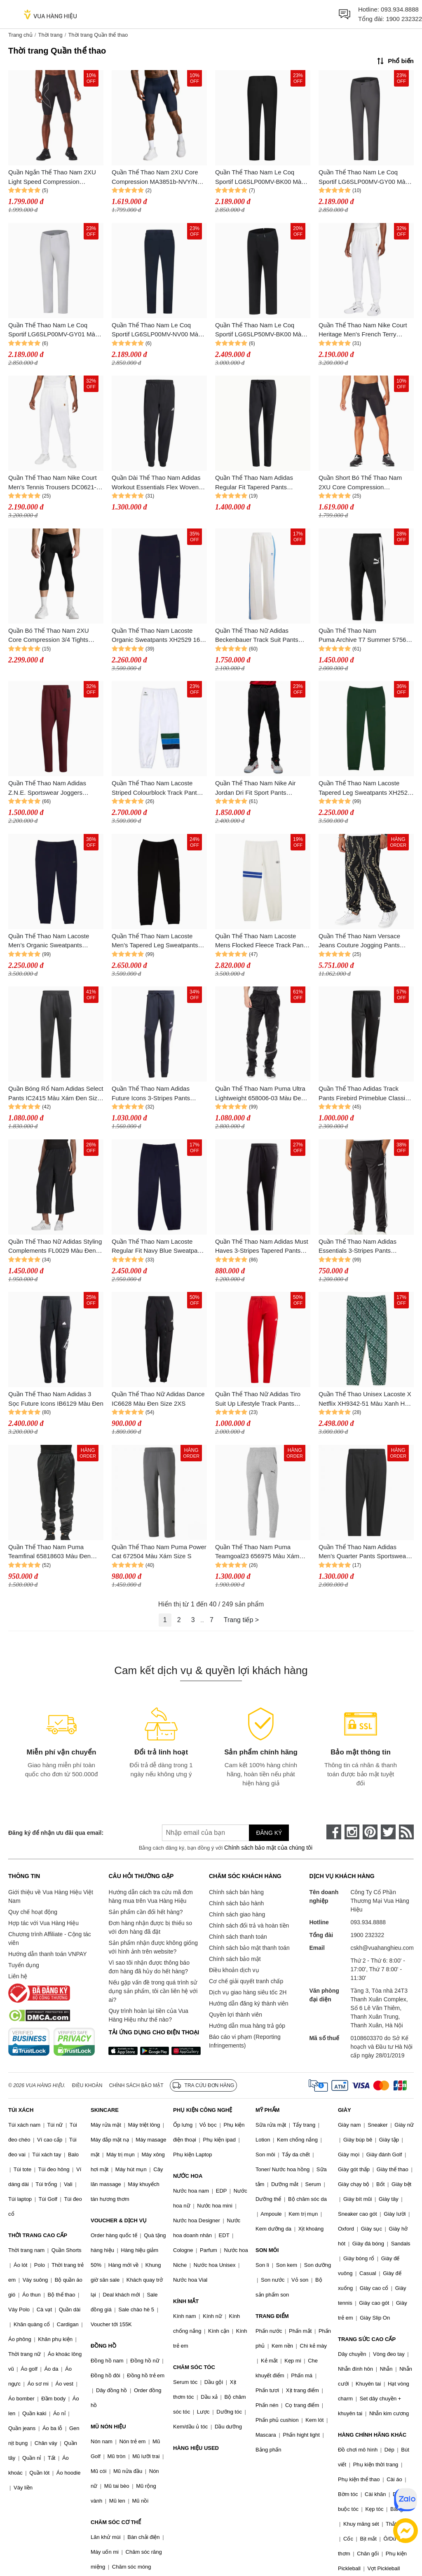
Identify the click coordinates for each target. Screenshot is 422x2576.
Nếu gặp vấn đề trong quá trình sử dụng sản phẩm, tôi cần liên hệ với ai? (152, 1991)
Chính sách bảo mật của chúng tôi (268, 1847)
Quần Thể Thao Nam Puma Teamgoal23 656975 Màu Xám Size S (257, 1552)
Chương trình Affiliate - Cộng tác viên (49, 1938)
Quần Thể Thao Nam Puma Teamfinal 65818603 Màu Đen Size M (49, 1552)
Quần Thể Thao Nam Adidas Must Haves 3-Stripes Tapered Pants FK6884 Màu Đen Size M (261, 1247)
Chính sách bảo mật (235, 1959)
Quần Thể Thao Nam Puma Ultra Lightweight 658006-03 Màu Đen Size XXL (260, 1094)
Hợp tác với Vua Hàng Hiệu (43, 1923)
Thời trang (50, 35)
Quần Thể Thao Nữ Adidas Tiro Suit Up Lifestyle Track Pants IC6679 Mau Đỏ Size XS (257, 1399)
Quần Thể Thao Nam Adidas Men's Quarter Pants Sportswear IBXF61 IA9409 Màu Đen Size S (363, 1552)
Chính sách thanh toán (238, 1936)
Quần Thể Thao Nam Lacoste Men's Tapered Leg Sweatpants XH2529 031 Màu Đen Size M (155, 941)
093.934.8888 (400, 9)
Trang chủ (20, 35)
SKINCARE (105, 2110)
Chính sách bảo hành (236, 1903)
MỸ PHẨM (267, 2110)
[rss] (406, 1832)
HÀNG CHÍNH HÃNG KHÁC (372, 2435)
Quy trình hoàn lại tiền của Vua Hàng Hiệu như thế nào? (148, 2015)
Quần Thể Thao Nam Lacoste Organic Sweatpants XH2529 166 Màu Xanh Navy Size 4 (158, 636)
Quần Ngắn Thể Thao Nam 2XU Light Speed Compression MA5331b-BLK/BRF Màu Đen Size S (55, 177)
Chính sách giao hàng (237, 1914)
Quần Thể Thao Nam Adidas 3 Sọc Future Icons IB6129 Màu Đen (55, 1398)
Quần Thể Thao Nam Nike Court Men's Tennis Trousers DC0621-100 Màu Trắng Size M (52, 483)
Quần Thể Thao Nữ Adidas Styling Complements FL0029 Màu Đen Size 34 (55, 1247)
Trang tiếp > (241, 1619)
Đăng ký (269, 1832)
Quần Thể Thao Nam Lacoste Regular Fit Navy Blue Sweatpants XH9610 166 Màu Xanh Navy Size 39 (159, 1247)
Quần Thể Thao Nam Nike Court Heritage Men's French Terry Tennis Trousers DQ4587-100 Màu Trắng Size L (366, 330)
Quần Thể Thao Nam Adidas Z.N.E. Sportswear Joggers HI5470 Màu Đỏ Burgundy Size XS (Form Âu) (51, 788)
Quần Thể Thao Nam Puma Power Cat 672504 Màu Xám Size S (159, 1551)
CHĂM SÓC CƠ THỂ (116, 2522)
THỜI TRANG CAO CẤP (37, 2235)
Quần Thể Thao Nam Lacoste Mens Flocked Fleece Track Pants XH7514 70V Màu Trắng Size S (261, 941)
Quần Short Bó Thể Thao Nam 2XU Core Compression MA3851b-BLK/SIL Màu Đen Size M (364, 483)
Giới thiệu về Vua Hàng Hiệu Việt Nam (50, 1896)
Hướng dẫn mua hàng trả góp (247, 2025)
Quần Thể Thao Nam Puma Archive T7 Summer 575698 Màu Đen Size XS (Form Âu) (366, 636)
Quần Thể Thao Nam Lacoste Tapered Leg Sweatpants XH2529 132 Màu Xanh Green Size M (365, 788)
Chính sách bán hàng (236, 1892)
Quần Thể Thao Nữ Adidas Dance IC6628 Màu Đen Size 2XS (158, 1398)
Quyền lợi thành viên (235, 2014)
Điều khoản (87, 2085)
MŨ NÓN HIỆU (108, 2426)
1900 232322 (404, 18)
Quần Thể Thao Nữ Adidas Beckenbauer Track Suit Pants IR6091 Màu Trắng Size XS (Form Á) (261, 636)
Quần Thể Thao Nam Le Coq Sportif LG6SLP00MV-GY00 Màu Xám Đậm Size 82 (364, 177)
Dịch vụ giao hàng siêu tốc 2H (247, 1992)
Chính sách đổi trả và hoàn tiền (249, 1925)
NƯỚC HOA (187, 2176)
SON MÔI (267, 2250)
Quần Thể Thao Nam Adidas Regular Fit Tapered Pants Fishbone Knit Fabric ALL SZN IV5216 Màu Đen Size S (256, 483)
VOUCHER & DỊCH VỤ (119, 2220)
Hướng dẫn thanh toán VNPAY (47, 1954)
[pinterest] (370, 1832)
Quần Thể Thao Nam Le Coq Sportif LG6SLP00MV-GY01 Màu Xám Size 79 (53, 330)
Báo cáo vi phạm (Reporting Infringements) (245, 2041)
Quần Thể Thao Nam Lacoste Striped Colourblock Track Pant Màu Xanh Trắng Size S (154, 788)
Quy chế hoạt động (32, 1912)
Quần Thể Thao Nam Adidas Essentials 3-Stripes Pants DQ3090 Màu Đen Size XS (357, 1247)
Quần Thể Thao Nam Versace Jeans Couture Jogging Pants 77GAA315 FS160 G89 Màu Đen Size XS (364, 941)
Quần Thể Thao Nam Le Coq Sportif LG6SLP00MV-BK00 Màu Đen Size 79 (260, 177)
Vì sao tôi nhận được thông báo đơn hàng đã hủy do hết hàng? (148, 1967)
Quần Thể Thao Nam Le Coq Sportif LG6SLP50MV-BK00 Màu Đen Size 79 (260, 330)
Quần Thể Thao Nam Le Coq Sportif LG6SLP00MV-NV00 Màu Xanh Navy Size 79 (157, 330)
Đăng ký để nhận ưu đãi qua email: (55, 1832)
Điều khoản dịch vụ (234, 1970)
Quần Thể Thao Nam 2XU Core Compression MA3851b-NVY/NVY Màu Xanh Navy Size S (158, 177)
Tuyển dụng (23, 1965)
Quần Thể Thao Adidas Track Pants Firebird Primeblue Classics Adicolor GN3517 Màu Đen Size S (365, 1094)
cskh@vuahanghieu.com (382, 1947)
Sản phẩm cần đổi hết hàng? (145, 1912)
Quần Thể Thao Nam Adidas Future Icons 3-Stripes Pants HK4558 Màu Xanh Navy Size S (155, 1094)
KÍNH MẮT (186, 2301)
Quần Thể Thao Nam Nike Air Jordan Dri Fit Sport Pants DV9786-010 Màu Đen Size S (255, 788)
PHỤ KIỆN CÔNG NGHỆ (202, 2110)
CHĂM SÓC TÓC (194, 2367)
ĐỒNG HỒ (103, 2346)
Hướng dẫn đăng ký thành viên (248, 2003)
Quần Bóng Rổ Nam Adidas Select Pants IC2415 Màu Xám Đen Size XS (55, 1094)
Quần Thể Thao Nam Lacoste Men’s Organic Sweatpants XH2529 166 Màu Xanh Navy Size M (55, 941)
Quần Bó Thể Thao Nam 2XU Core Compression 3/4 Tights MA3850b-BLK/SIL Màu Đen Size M (54, 636)
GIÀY (344, 2110)
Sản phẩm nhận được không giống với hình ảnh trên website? (153, 1947)
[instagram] (352, 1832)
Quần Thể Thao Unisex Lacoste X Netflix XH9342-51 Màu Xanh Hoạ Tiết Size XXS (365, 1399)
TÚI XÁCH (20, 2110)
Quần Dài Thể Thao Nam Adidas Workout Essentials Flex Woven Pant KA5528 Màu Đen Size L (156, 483)
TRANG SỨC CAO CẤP (367, 2339)
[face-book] (333, 1832)
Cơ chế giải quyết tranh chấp (246, 1981)
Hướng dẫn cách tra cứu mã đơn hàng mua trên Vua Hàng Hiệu (150, 1896)
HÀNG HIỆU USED (196, 2448)
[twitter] (388, 1832)
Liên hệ (17, 1976)
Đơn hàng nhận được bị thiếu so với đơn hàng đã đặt (150, 1927)
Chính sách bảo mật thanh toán (249, 1947)
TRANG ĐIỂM (272, 2316)
